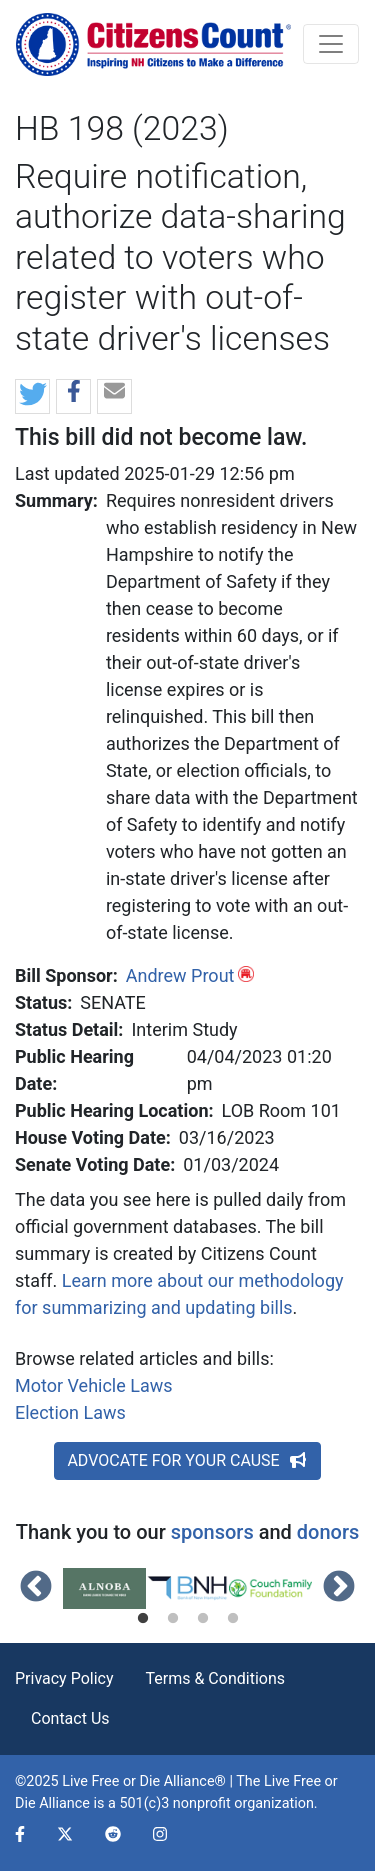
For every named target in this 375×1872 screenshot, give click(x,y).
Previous (36, 1588)
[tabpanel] (104, 1589)
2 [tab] (173, 1619)
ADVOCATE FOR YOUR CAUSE (187, 1460)
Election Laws (70, 1412)
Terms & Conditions (216, 1678)
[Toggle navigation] (331, 44)
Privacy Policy (64, 1678)
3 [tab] (203, 1619)
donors (328, 1532)
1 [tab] (143, 1619)
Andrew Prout (180, 975)
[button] (32, 397)
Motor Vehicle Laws (94, 1385)
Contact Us (70, 1718)
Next (339, 1588)
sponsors (212, 1532)
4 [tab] (233, 1619)
